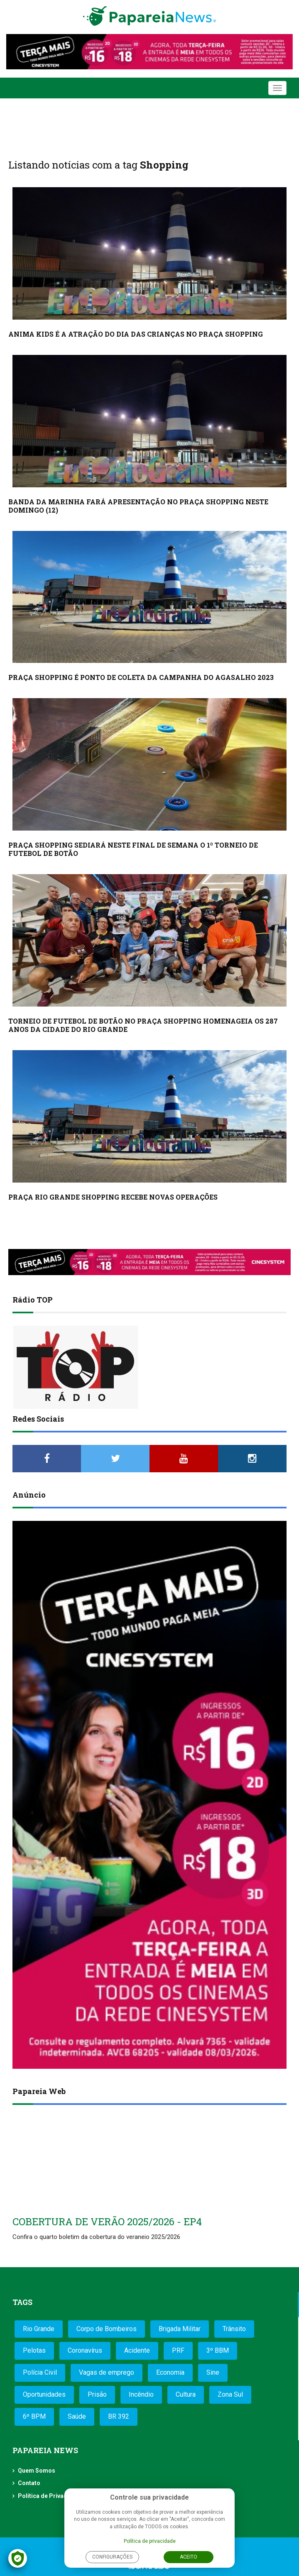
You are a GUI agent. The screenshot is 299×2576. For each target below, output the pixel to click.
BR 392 (118, 2416)
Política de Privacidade (50, 2496)
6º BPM (34, 2416)
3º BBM (217, 2350)
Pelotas (34, 2350)
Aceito (188, 2557)
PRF (178, 2350)
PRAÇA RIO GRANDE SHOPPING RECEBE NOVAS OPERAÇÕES (113, 1197)
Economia (170, 2372)
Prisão (97, 2394)
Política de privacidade (150, 2541)
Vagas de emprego (106, 2372)
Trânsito (234, 2329)
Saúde (77, 2416)
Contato (29, 2483)
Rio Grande (38, 2329)
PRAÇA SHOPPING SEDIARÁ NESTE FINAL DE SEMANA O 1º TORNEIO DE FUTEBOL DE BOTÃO (133, 849)
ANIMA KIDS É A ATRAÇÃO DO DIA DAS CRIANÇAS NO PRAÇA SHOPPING (135, 334)
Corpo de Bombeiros (106, 2329)
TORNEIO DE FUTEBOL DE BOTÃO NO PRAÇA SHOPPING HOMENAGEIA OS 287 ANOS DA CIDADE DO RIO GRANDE (143, 1025)
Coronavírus (85, 2350)
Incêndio (141, 2394)
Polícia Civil (40, 2372)
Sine (212, 2372)
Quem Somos (36, 2470)
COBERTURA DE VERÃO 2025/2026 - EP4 (107, 2221)
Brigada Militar (180, 2329)
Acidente (137, 2350)
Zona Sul (230, 2394)
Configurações (112, 2557)
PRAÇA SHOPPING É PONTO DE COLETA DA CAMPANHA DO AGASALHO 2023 (141, 677)
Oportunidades (44, 2394)
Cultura (186, 2394)
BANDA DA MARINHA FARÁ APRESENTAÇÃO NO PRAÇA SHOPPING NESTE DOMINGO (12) (138, 505)
